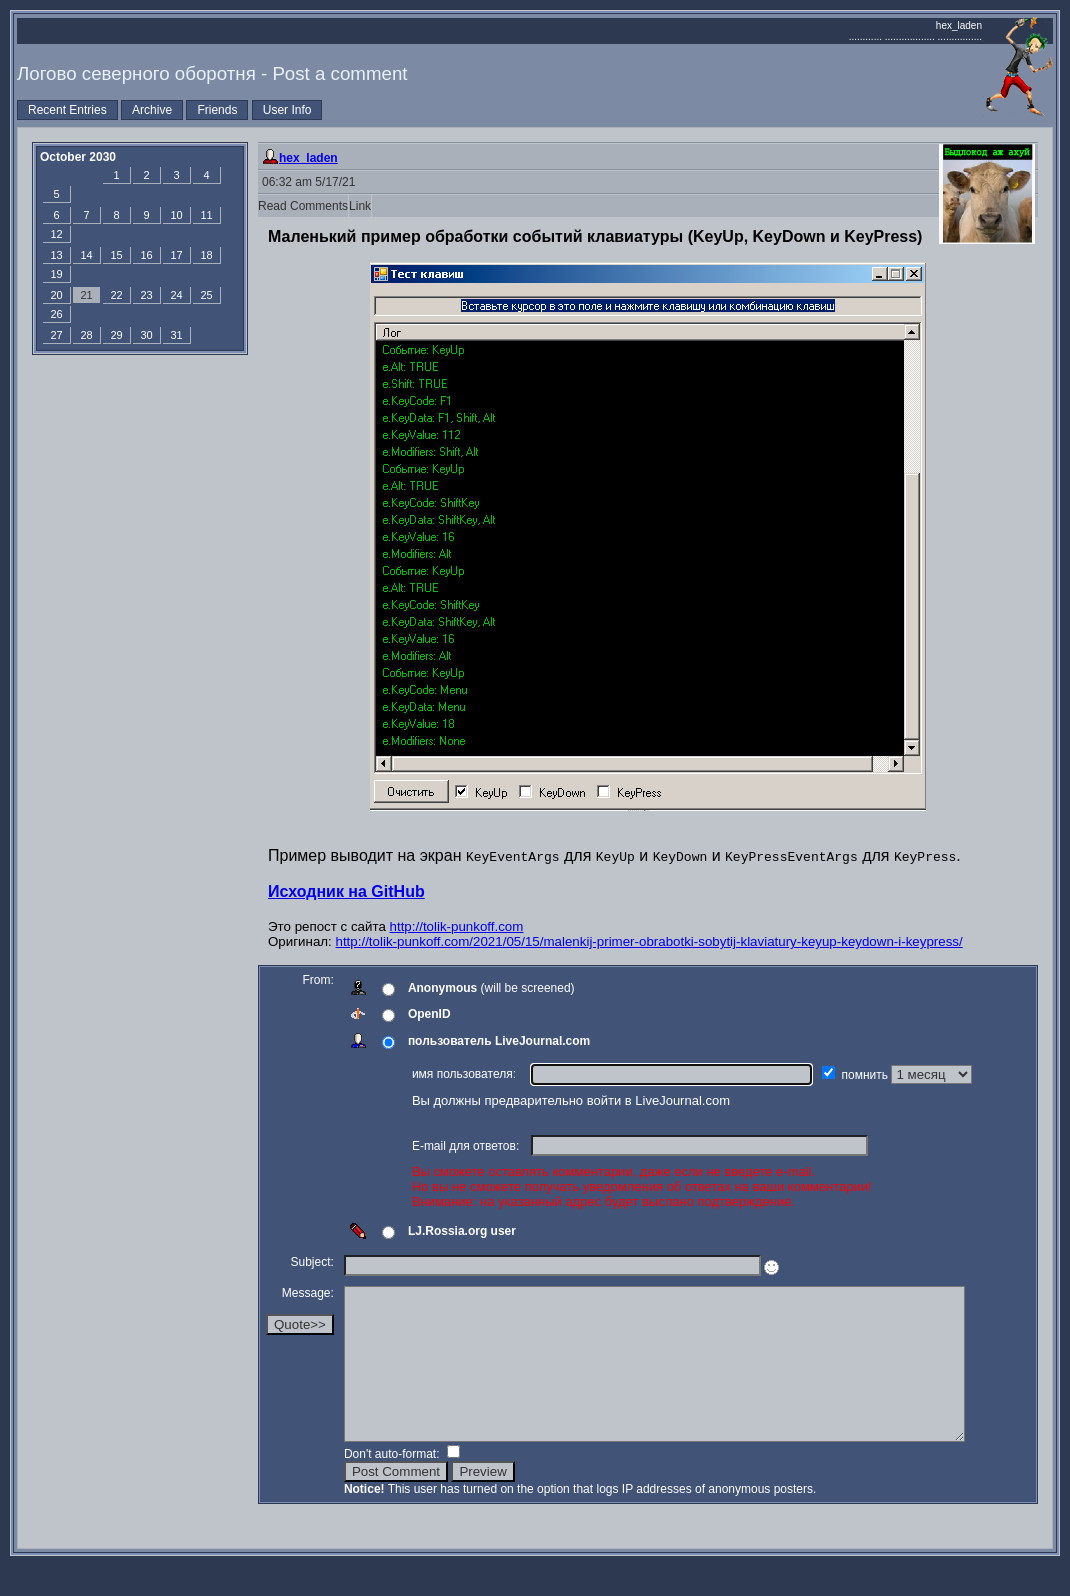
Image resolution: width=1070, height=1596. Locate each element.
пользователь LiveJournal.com (499, 1041)
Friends (217, 110)
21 (86, 295)
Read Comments (303, 206)
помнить (867, 1075)
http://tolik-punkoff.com (457, 926)
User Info (287, 110)
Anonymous (442, 988)
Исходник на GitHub (346, 891)
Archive (152, 110)
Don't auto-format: (393, 1484)
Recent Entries (67, 110)
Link (360, 206)
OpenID (429, 1014)
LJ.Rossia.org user (462, 1231)
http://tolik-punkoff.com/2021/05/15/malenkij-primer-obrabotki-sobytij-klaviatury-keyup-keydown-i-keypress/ (649, 941)
